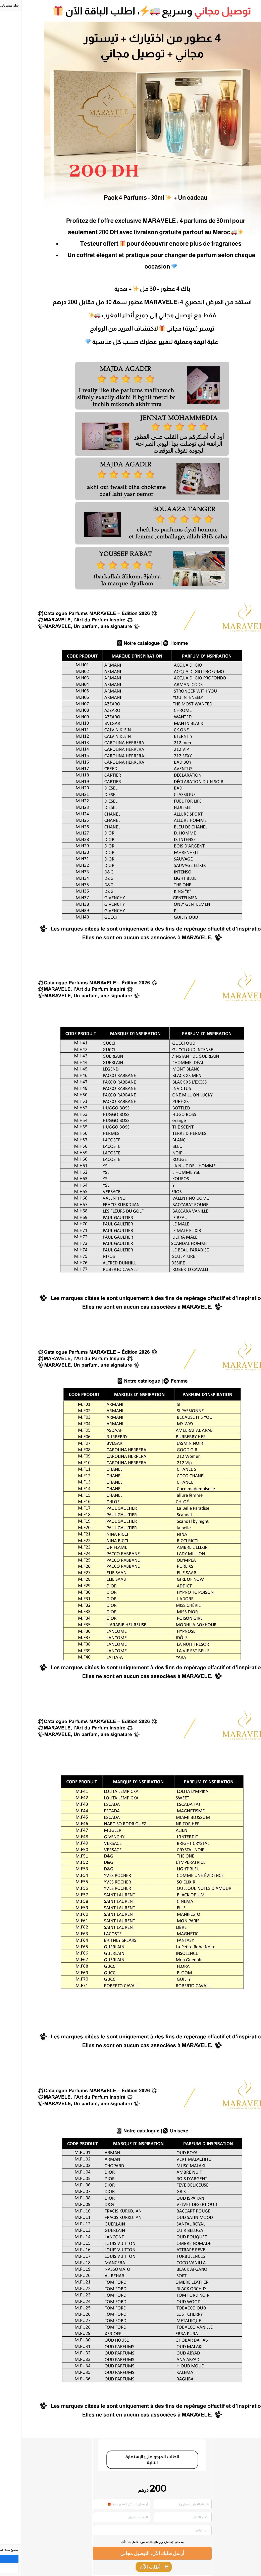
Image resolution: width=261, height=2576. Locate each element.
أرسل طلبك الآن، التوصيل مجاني (131, 2553)
